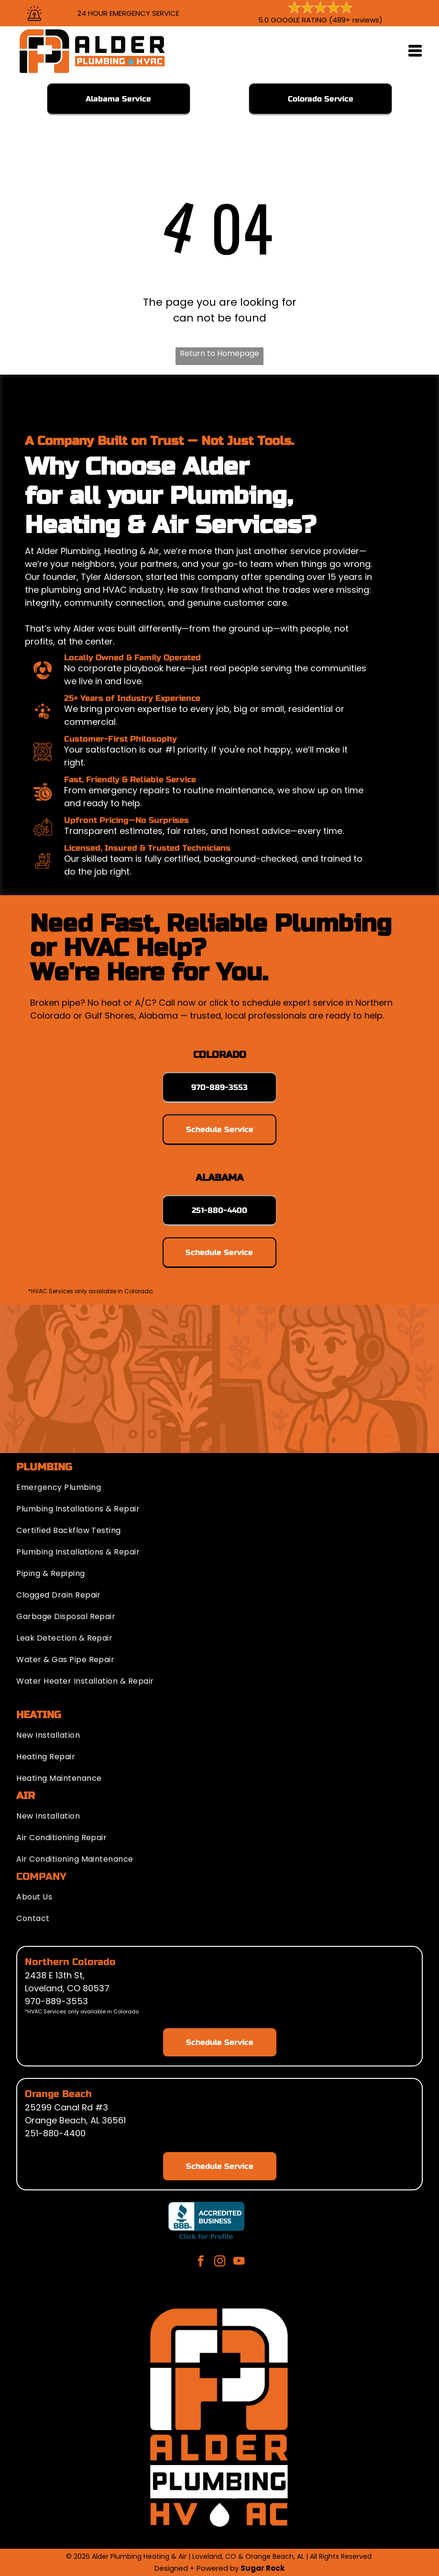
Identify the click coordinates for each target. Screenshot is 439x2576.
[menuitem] (219, 1485)
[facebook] (200, 2262)
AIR (25, 1796)
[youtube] (238, 2262)
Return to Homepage (219, 353)
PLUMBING (44, 1467)
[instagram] (219, 2262)
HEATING (38, 1715)
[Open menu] (415, 51)
